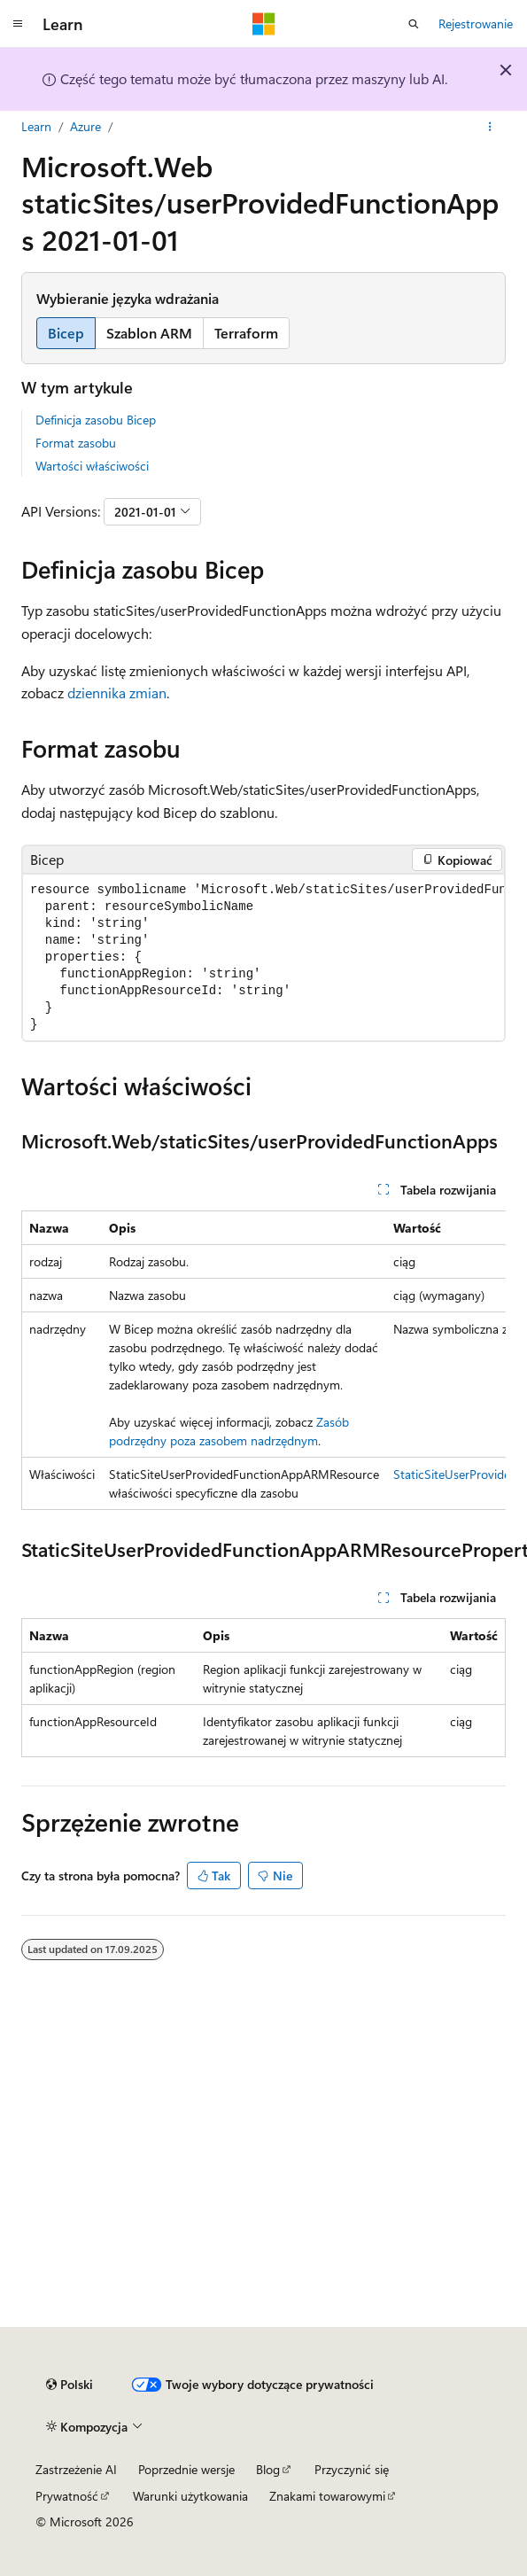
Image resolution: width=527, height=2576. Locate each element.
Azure (85, 126)
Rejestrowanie (475, 23)
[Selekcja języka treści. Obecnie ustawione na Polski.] (69, 2384)
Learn (36, 126)
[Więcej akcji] (490, 127)
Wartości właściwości (92, 465)
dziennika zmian (117, 692)
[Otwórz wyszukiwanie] (413, 24)
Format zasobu (75, 442)
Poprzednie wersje (186, 2469)
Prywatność (66, 2495)
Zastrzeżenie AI (76, 2469)
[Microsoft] (263, 23)
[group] (263, 957)
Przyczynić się (351, 2469)
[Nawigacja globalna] (17, 24)
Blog (268, 2469)
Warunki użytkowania (190, 2495)
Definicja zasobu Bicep (95, 419)
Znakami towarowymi (327, 2495)
